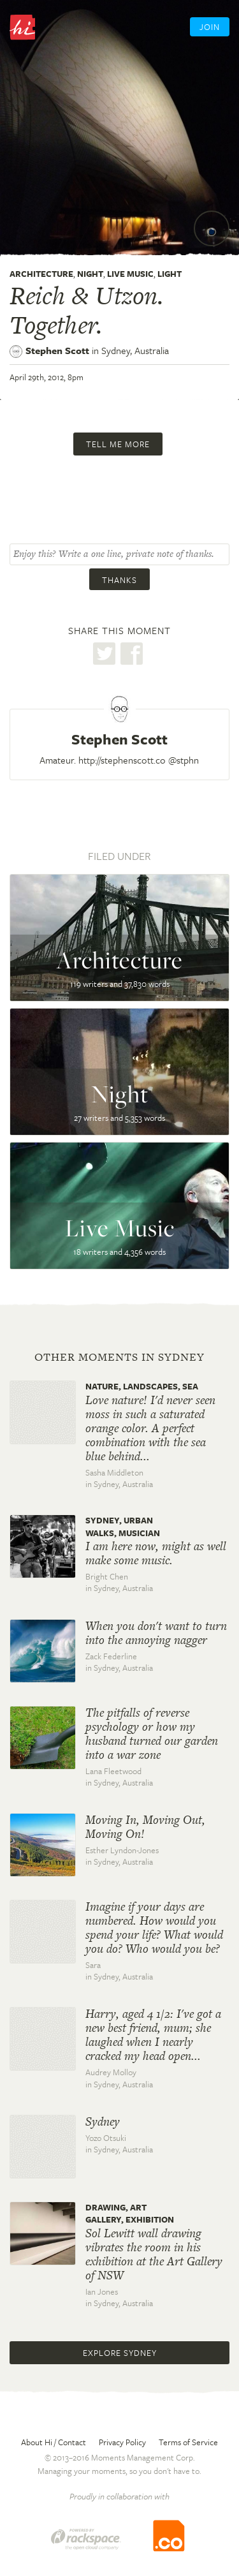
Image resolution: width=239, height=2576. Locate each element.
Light (169, 273)
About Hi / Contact (53, 2442)
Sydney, (135, 350)
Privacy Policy (122, 2442)
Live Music (130, 273)
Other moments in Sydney (119, 1357)
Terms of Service (188, 2442)
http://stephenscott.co (122, 760)
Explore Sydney (120, 2352)
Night (90, 273)
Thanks (119, 580)
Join (209, 26)
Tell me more (118, 444)
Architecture (41, 273)
